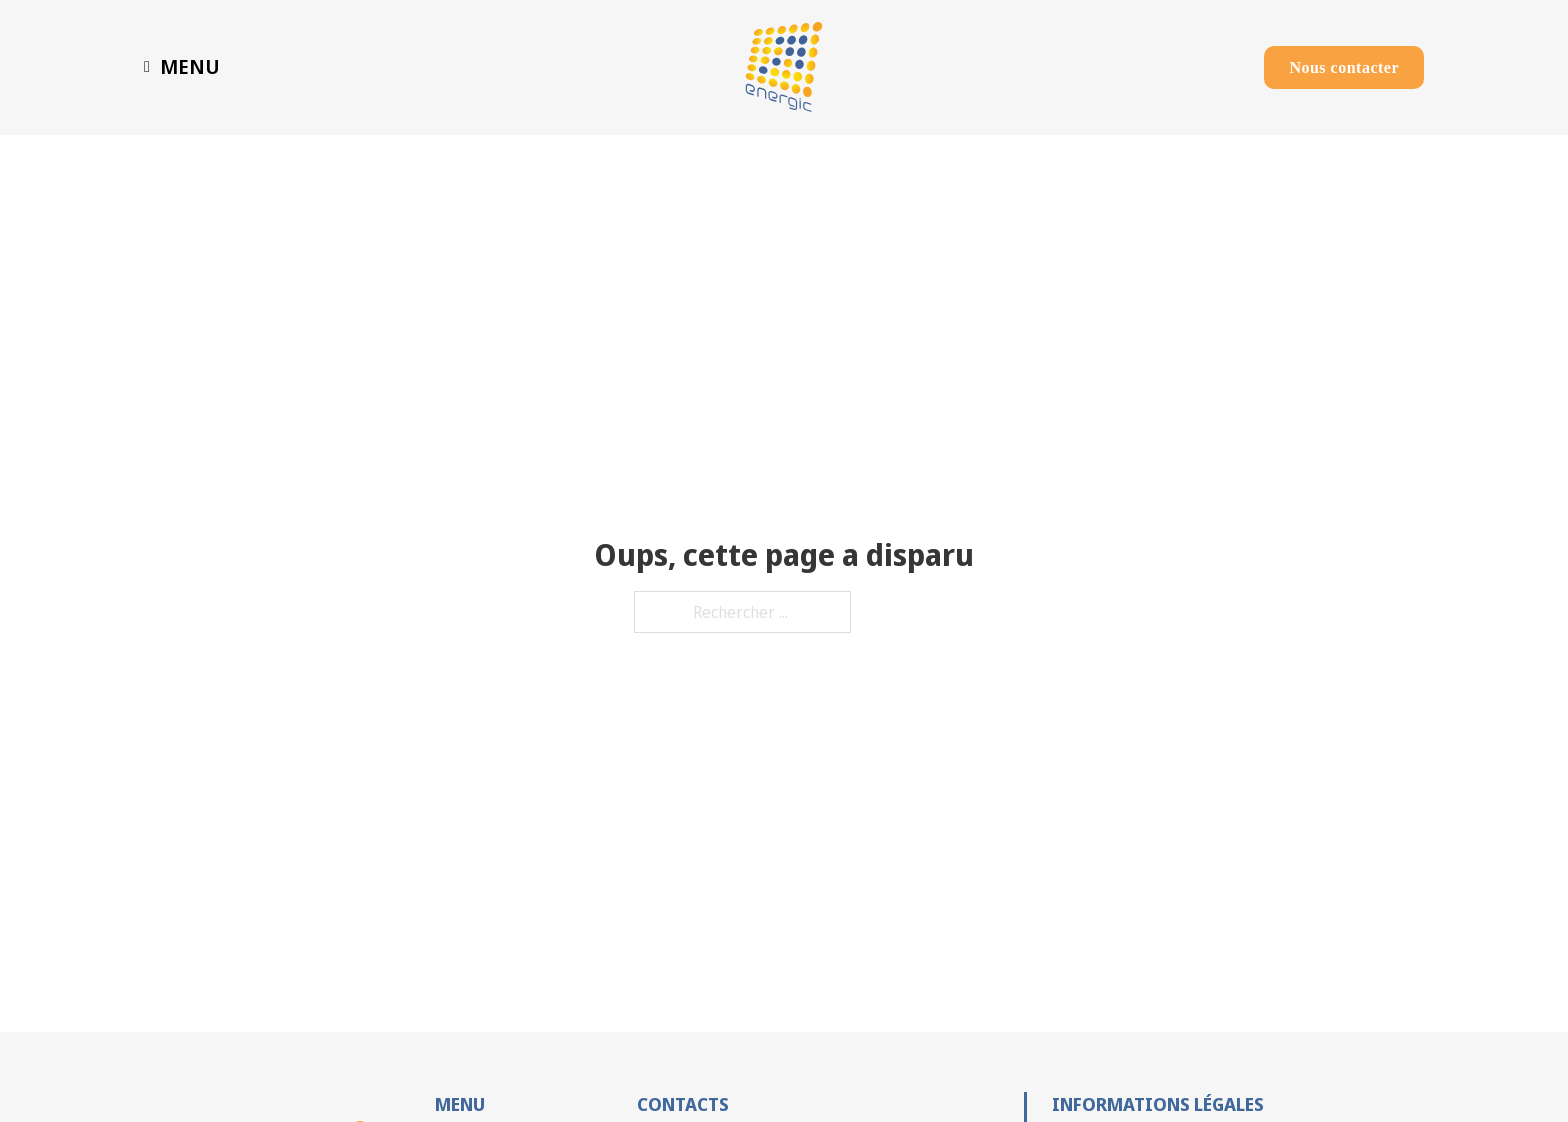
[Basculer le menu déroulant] (147, 67)
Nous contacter (1344, 67)
